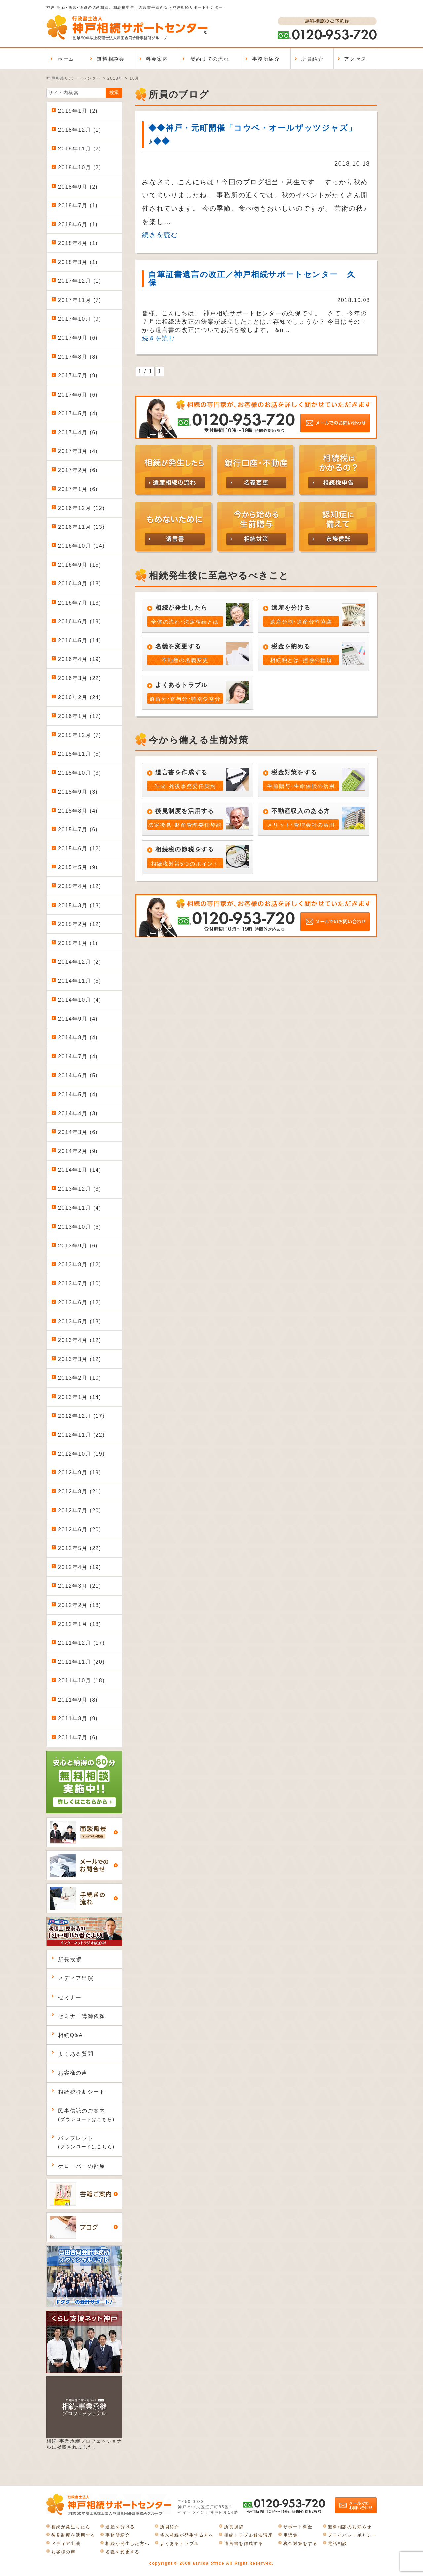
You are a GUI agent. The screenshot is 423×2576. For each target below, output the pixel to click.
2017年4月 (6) (78, 432)
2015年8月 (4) (78, 811)
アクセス (355, 59)
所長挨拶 (70, 1959)
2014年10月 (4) (79, 1000)
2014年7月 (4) (78, 1056)
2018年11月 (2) (79, 148)
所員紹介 (312, 59)
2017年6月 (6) (78, 395)
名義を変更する (122, 2551)
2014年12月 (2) (79, 962)
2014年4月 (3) (78, 1113)
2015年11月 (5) (79, 754)
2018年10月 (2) (79, 167)
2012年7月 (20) (79, 1510)
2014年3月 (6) (78, 1132)
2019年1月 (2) (78, 111)
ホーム (66, 59)
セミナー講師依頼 (81, 2016)
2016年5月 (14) (79, 640)
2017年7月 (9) (78, 375)
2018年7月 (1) (78, 205)
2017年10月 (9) (79, 319)
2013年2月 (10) (79, 1378)
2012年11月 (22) (81, 1435)
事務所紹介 (266, 59)
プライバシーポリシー (352, 2535)
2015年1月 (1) (78, 943)
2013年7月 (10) (79, 1283)
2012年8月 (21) (79, 1491)
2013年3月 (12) (79, 1359)
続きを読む (160, 234)
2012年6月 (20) (79, 1529)
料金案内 (157, 59)
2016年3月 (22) (79, 678)
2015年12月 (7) (79, 735)
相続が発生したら (70, 2526)
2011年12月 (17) (81, 1643)
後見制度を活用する (73, 2535)
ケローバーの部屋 (81, 2166)
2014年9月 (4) (78, 1019)
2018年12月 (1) (79, 130)
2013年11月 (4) (79, 1208)
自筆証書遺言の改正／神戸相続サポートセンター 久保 (251, 278)
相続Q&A (70, 2035)
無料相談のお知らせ (350, 2526)
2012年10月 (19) (81, 1454)
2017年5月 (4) (78, 413)
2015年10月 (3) (79, 773)
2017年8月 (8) (78, 356)
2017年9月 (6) (78, 338)
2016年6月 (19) (79, 621)
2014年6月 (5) (78, 1075)
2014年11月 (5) (79, 981)
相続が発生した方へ (127, 2543)
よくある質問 (76, 2054)
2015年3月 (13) (79, 905)
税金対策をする (300, 2543)
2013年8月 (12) (79, 1264)
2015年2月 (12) (79, 924)
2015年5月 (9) (78, 867)
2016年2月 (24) (79, 697)
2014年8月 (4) (78, 1037)
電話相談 (337, 2543)
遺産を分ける (120, 2526)
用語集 (290, 2535)
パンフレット (86, 2142)
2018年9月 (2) (78, 187)
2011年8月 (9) (78, 1718)
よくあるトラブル (179, 2543)
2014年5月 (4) (78, 1094)
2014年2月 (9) (78, 1151)
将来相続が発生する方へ (187, 2535)
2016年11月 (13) (81, 527)
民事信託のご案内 (86, 2115)
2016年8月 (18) (79, 583)
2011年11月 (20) (81, 1662)
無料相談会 (111, 59)
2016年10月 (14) (81, 546)
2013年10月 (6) (79, 1227)
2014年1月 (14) (79, 1170)
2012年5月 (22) (79, 1548)
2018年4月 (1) (78, 243)
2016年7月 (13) (79, 603)
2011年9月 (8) (78, 1700)
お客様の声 (73, 2073)
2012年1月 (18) (79, 1624)
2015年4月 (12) (79, 886)
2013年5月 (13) (79, 1321)
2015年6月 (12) (79, 848)
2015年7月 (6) (78, 829)
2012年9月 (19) (79, 1472)
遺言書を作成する (243, 2543)
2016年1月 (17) (79, 716)
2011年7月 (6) (78, 1737)
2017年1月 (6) (78, 489)
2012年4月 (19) (79, 1567)
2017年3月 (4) (78, 451)
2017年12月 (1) (79, 281)
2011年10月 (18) (81, 1680)
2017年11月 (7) (79, 300)
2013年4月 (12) (79, 1340)
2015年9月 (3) (78, 792)
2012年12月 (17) (81, 1416)
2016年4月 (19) (79, 659)
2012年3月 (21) (79, 1586)
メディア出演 (76, 1978)
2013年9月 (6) (78, 1245)
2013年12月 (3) (79, 1189)
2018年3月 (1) (78, 262)
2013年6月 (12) (79, 1302)
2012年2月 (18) (79, 1605)
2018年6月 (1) (78, 224)
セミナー (70, 1997)
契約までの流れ (209, 59)
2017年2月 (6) (78, 470)
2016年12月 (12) (81, 508)
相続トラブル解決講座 (248, 2535)
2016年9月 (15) (79, 565)
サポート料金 (298, 2526)
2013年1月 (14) (79, 1397)
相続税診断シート (81, 2092)
